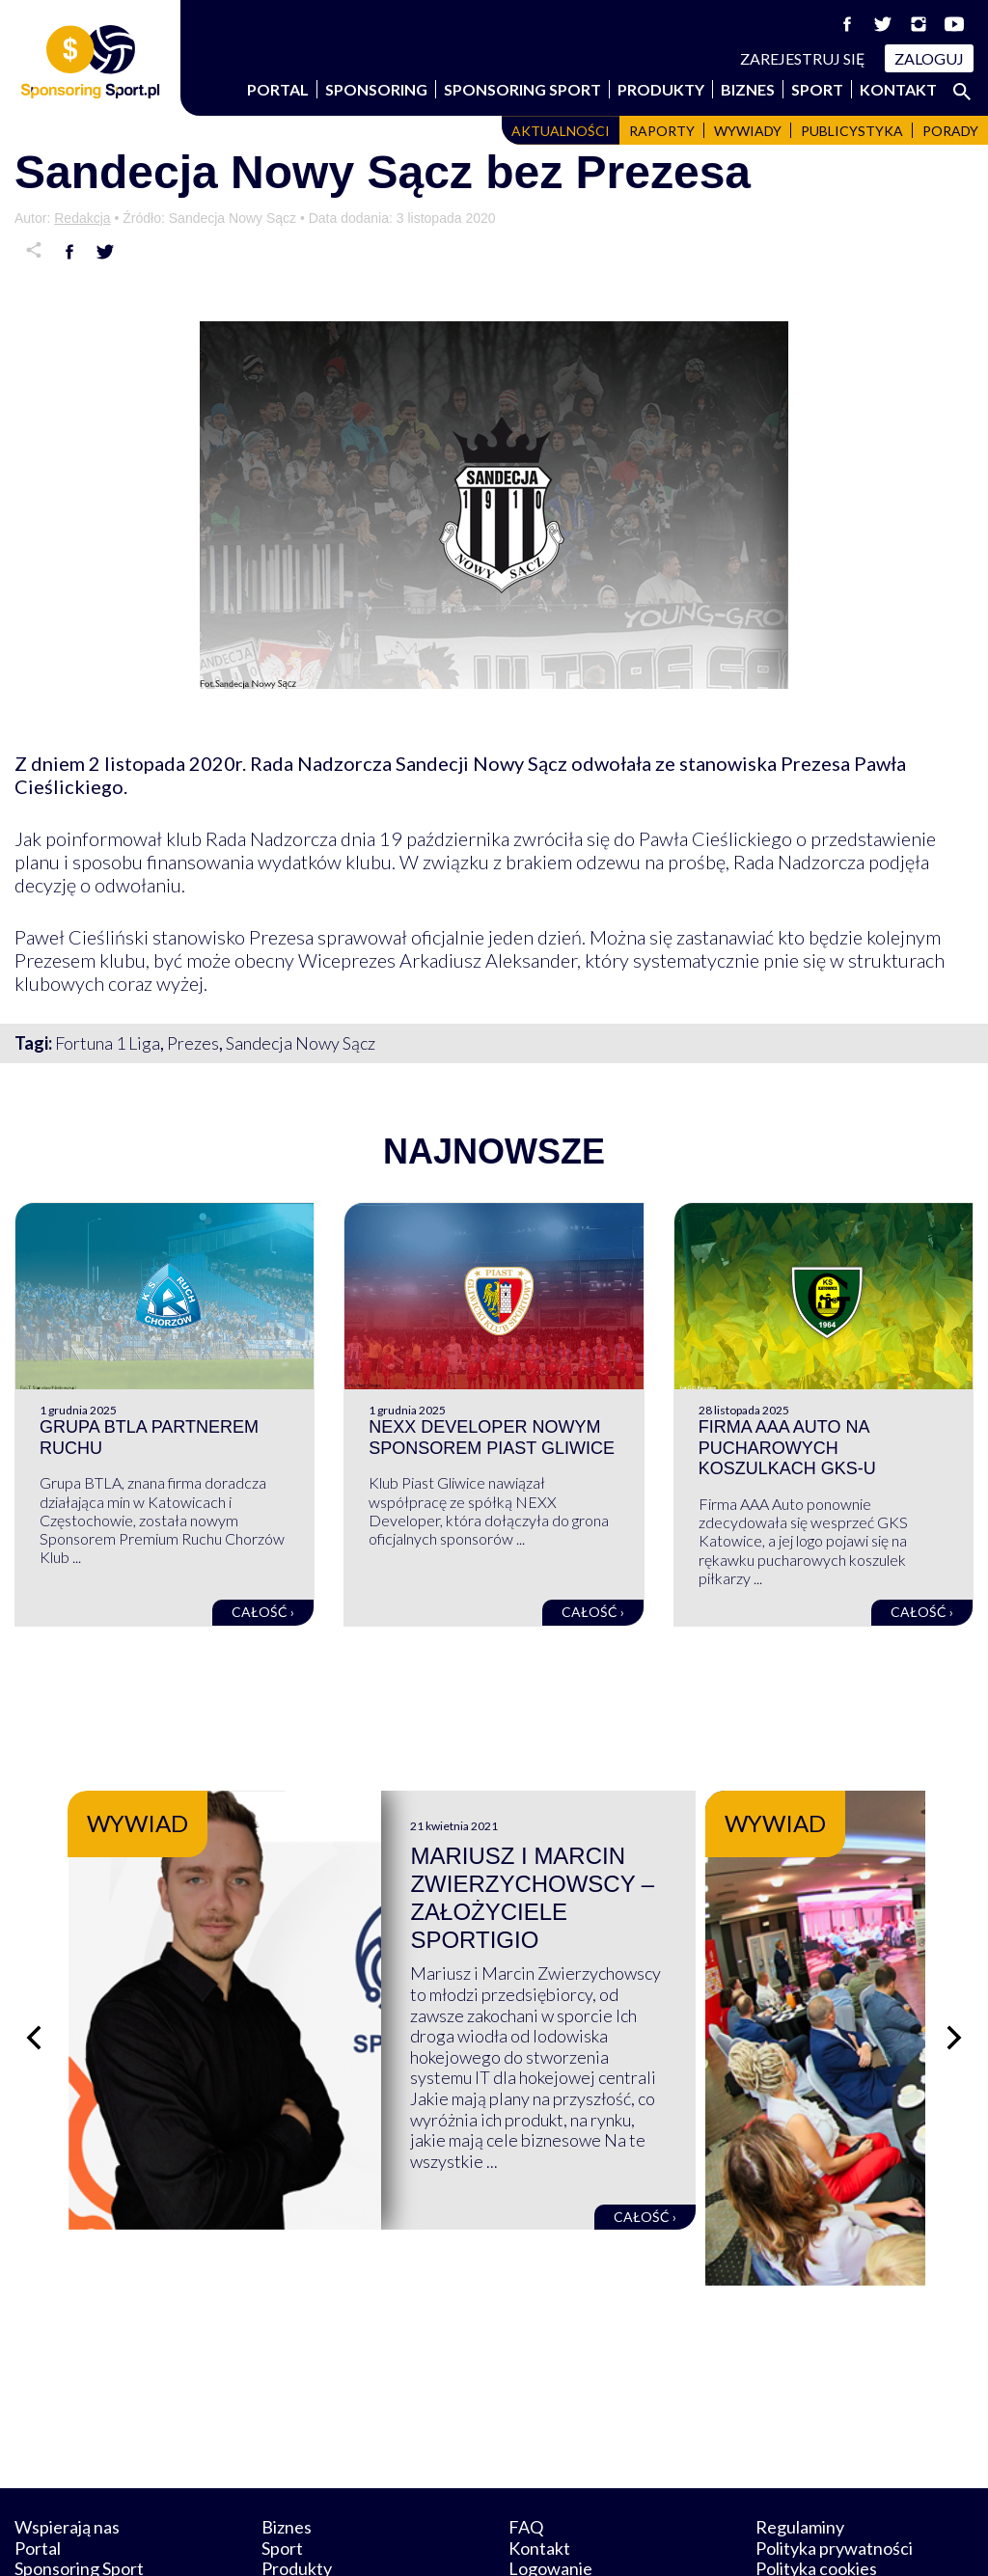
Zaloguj (929, 58)
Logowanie (550, 2478)
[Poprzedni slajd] (33, 1993)
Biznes (748, 89)
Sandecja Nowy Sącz (300, 1043)
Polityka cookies (816, 2478)
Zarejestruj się (802, 58)
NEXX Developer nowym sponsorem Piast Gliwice (492, 1437)
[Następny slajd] (954, 1993)
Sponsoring (376, 89)
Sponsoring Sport (522, 89)
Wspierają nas (67, 2436)
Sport (817, 89)
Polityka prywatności (834, 2457)
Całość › (263, 1611)
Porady (950, 131)
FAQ (525, 2436)
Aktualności (560, 131)
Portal (278, 89)
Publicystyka (852, 131)
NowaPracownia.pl (507, 2539)
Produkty (661, 89)
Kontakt (898, 89)
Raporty (662, 131)
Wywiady (748, 131)
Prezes (193, 1043)
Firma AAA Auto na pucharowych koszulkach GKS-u (787, 1447)
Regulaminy (799, 2436)
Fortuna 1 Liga (107, 1043)
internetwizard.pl (672, 2539)
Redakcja (82, 218)
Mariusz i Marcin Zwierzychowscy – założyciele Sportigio (668, 1884)
